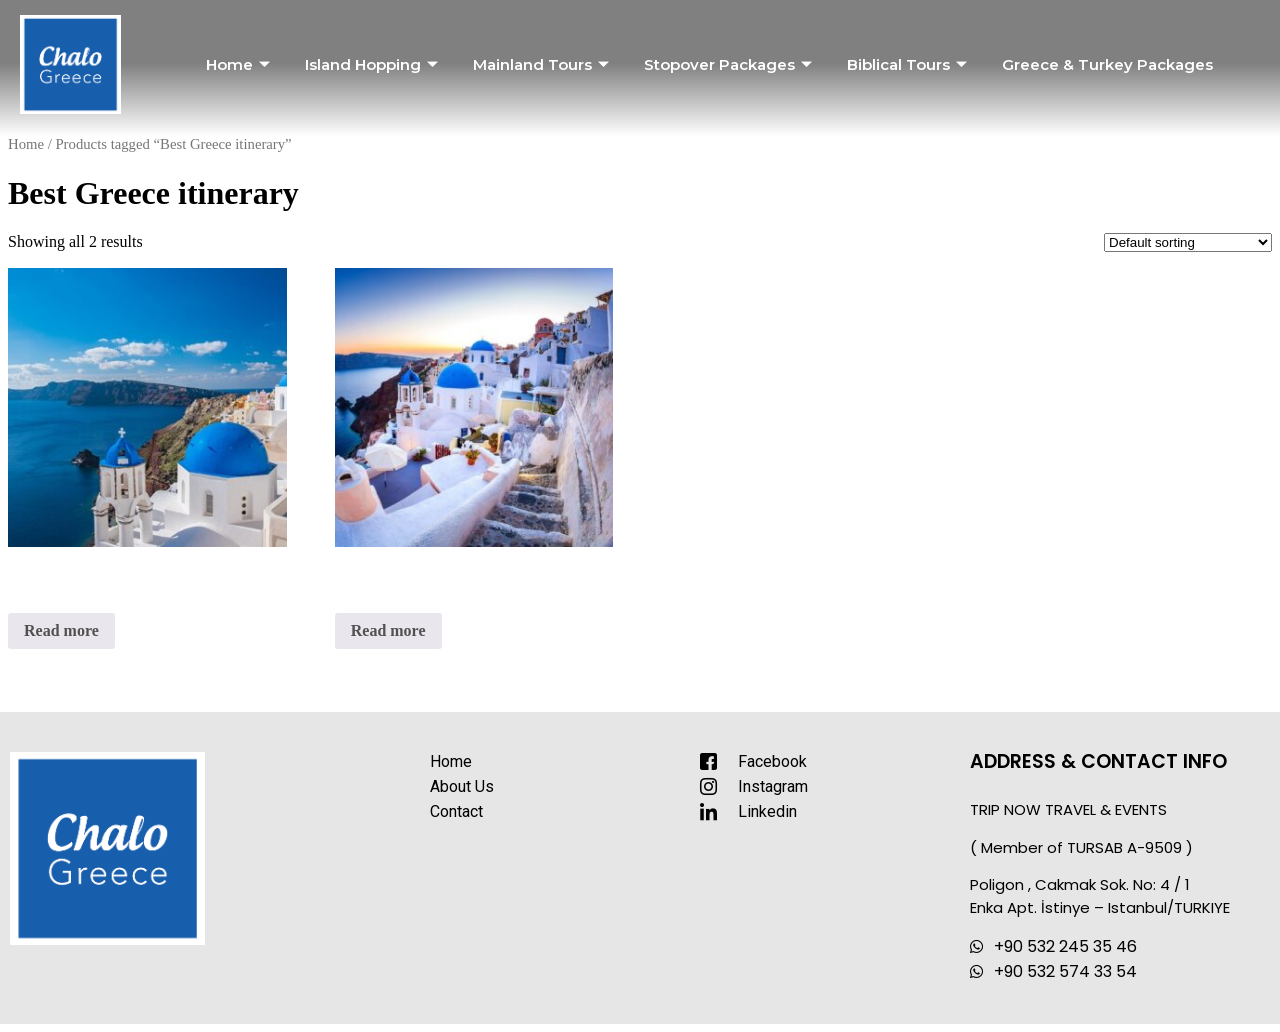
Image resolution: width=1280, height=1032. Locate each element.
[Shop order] (1188, 242)
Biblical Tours (909, 64)
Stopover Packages (730, 64)
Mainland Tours (543, 64)
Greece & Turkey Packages (1107, 64)
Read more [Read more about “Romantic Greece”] (388, 630)
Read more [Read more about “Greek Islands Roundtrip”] (61, 630)
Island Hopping (374, 64)
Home (240, 64)
